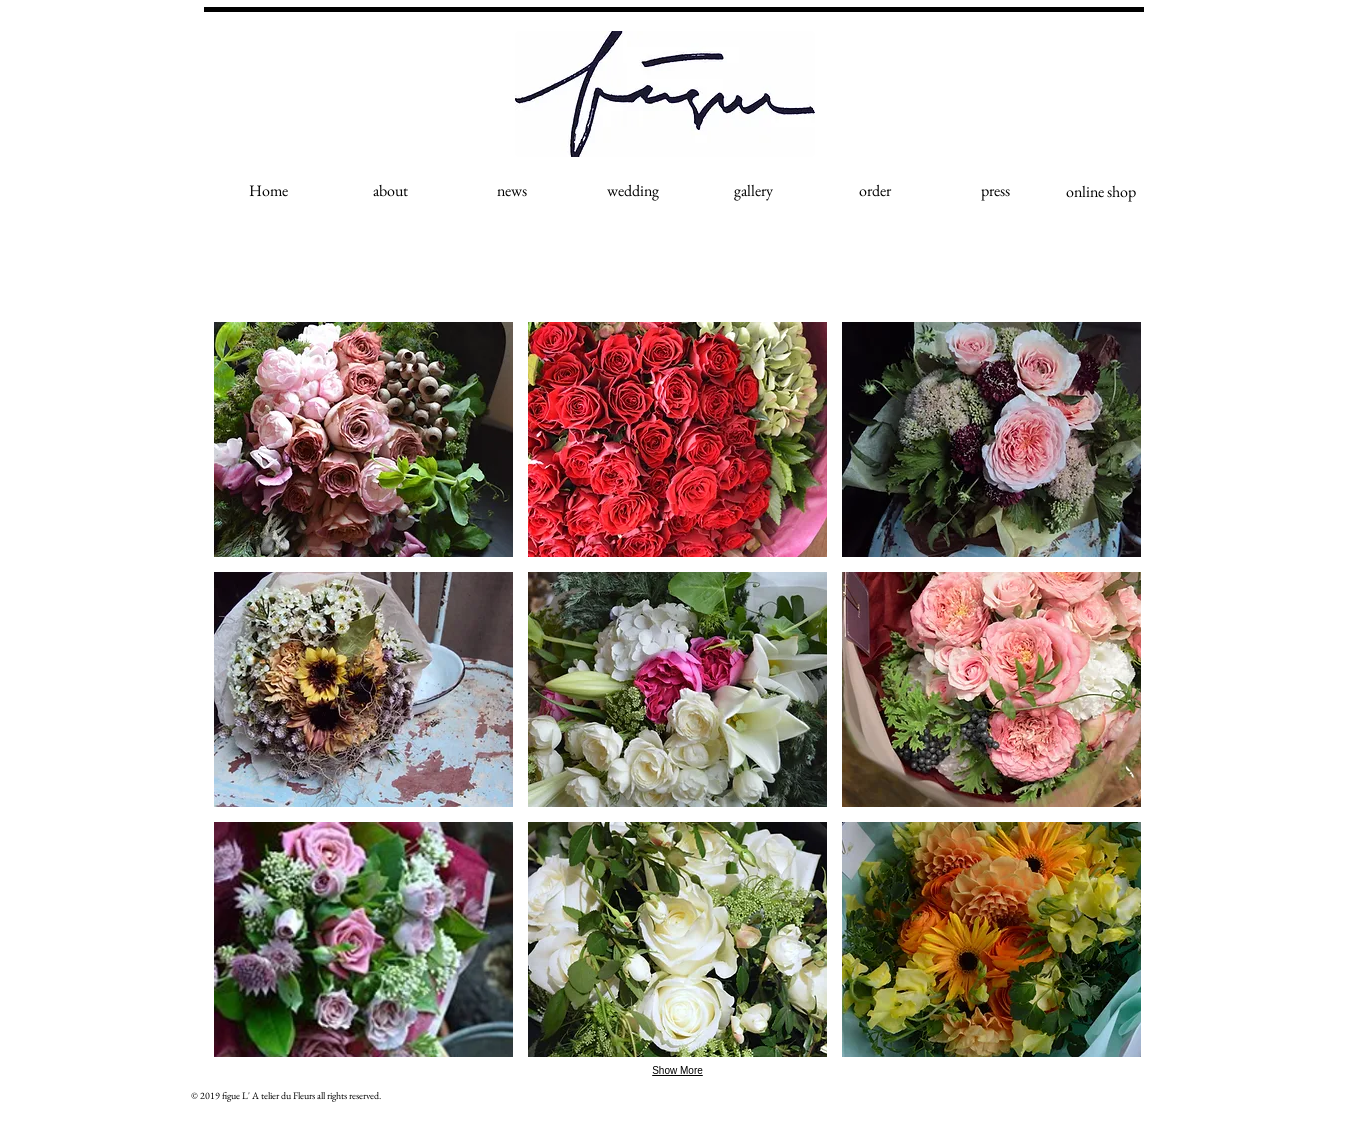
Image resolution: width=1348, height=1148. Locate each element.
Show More (677, 1070)
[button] (363, 439)
